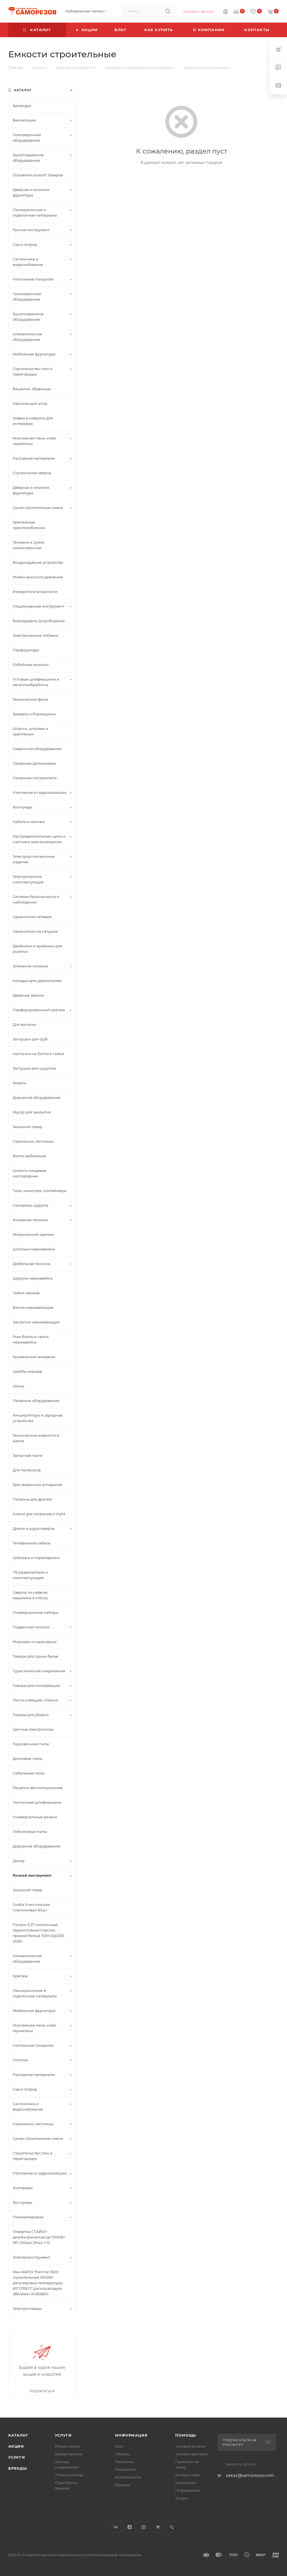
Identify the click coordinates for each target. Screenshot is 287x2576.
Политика (124, 2461)
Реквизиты (125, 2469)
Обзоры (122, 2454)
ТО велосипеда (69, 2475)
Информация (131, 2435)
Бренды (17, 2468)
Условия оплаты (190, 2446)
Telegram (158, 2527)
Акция (181, 2498)
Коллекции (185, 2482)
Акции (16, 2446)
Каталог (18, 2435)
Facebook (129, 2527)
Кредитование (68, 2454)
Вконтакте (115, 2527)
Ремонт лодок (68, 2446)
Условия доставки (192, 2454)
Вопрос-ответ (188, 2475)
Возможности (128, 2477)
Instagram (144, 2527)
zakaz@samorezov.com (250, 2475)
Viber (172, 2527)
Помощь (185, 2435)
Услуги (16, 2457)
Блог (119, 2446)
